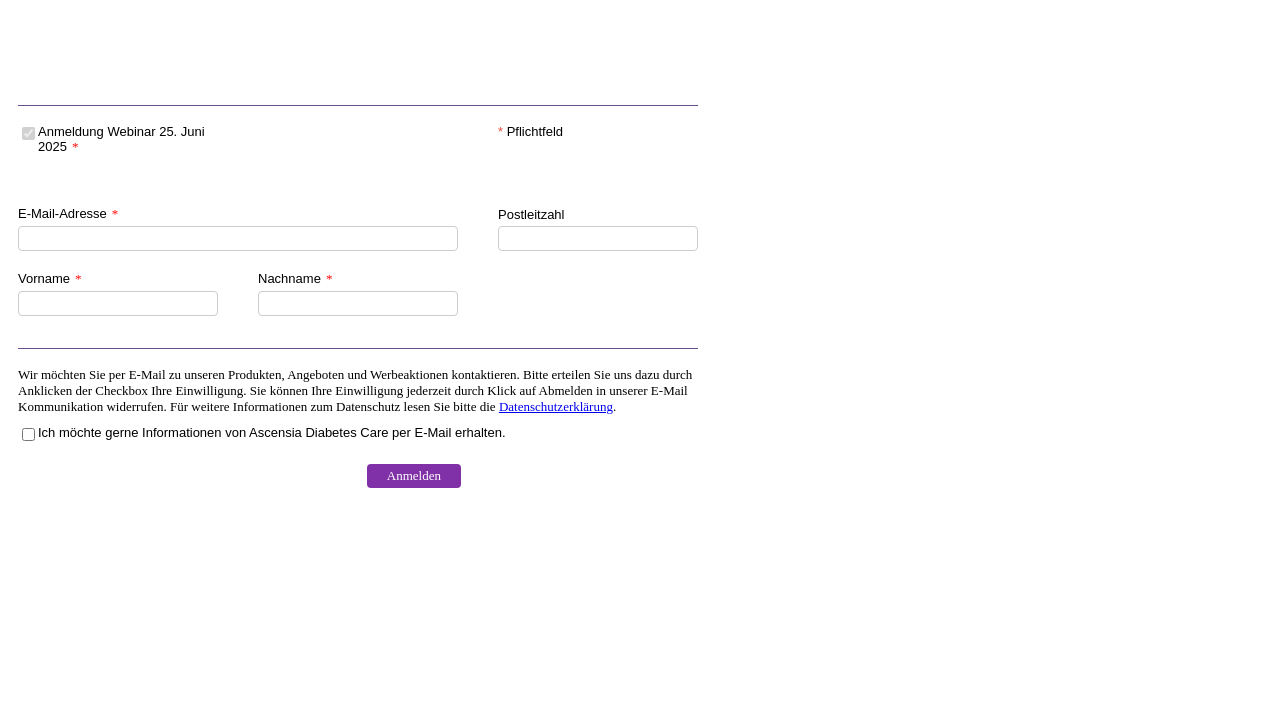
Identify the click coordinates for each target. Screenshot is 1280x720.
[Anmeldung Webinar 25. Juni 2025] (28, 133)
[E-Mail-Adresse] (238, 238)
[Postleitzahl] (598, 238)
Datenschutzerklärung (556, 406)
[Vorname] (118, 303)
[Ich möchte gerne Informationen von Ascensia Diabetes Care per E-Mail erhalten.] (28, 434)
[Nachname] (358, 303)
